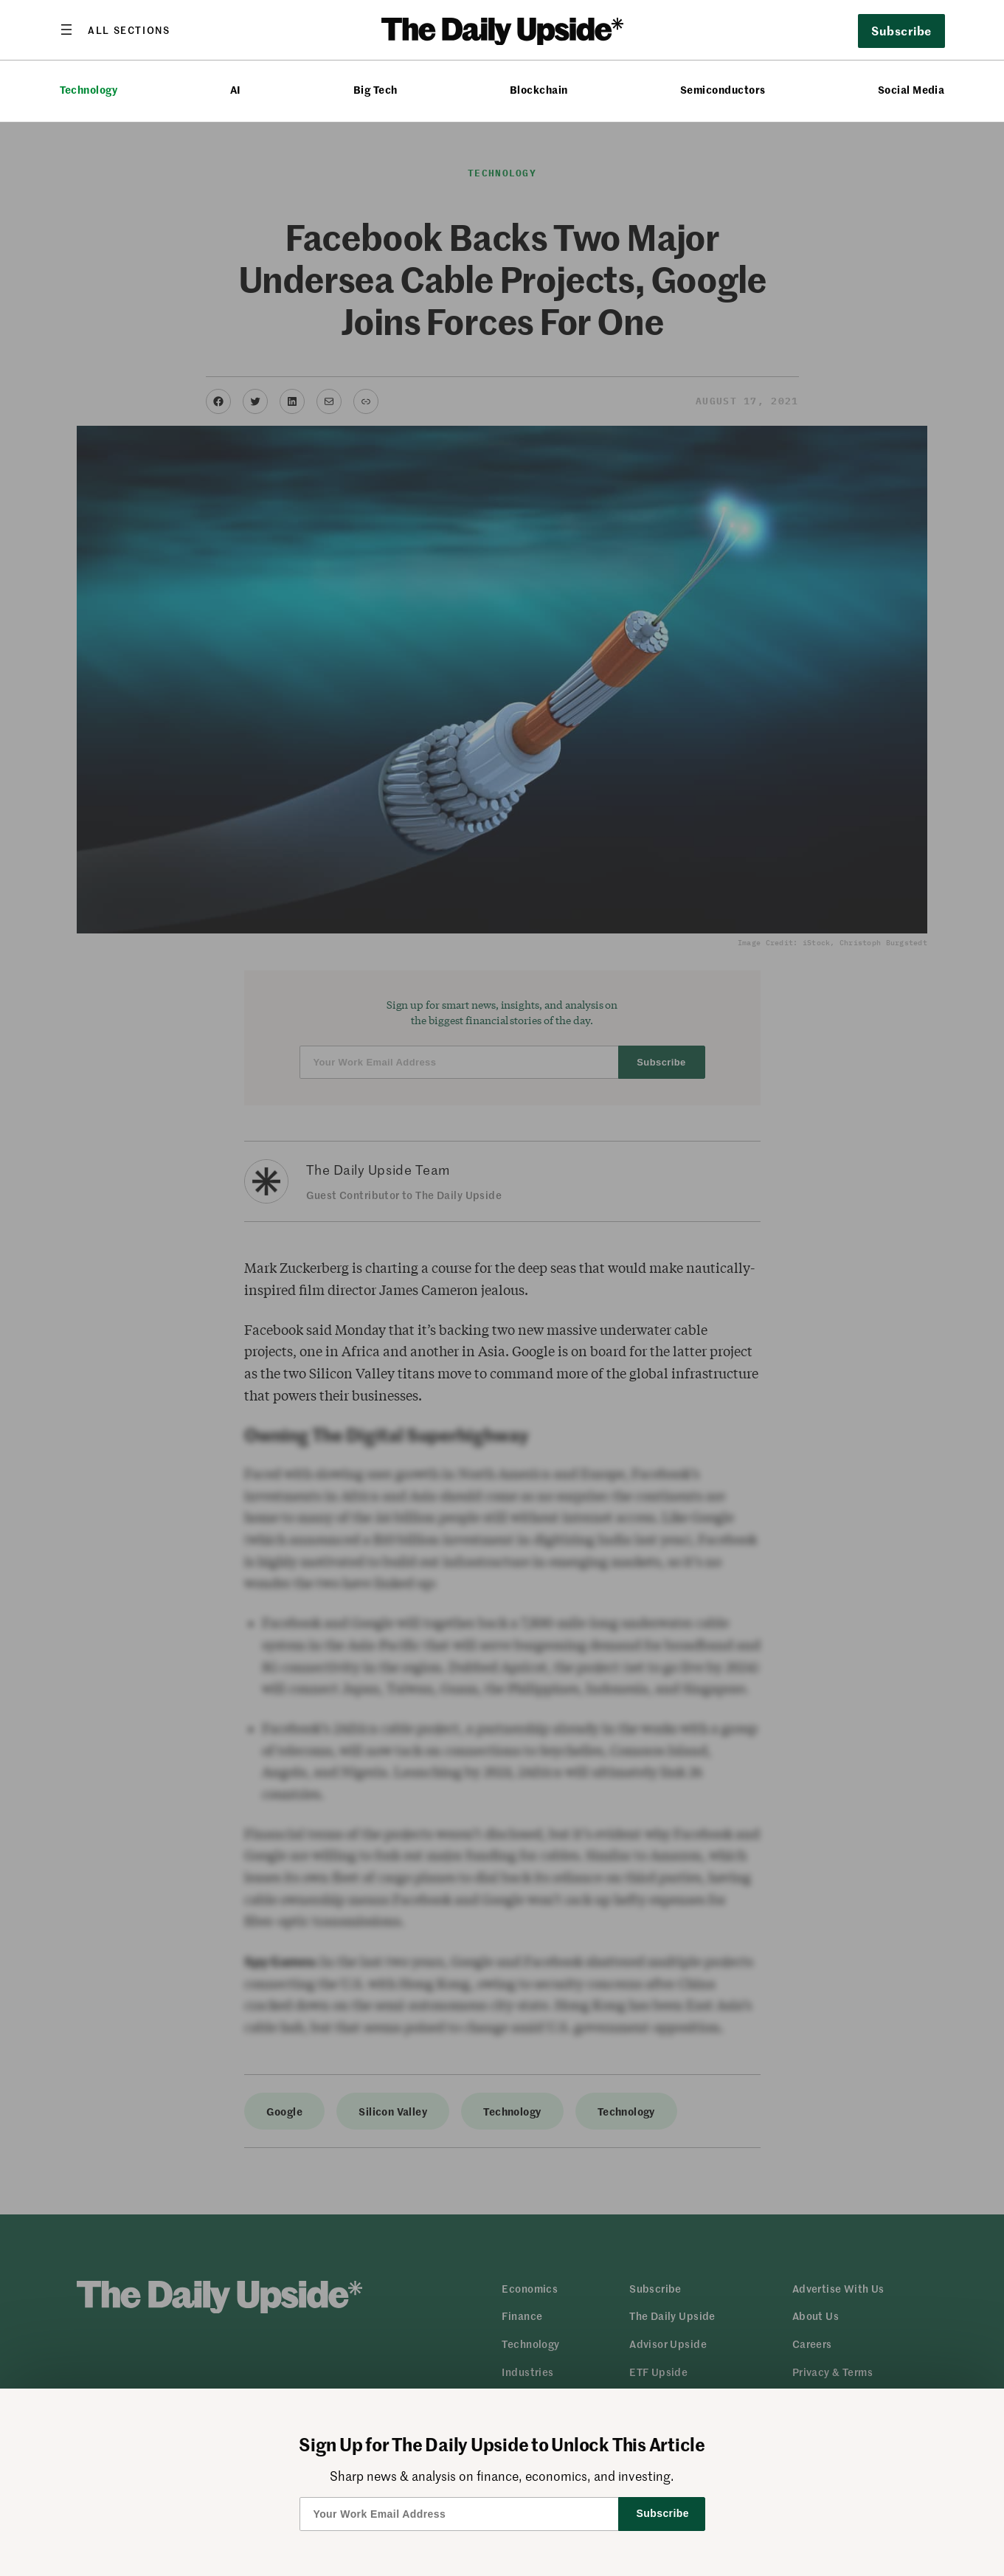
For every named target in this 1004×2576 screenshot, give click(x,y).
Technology (89, 90)
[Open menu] (115, 29)
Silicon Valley (393, 2111)
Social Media (911, 90)
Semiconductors (723, 90)
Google (284, 2111)
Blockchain (539, 90)
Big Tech (375, 90)
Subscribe (901, 30)
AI (235, 90)
